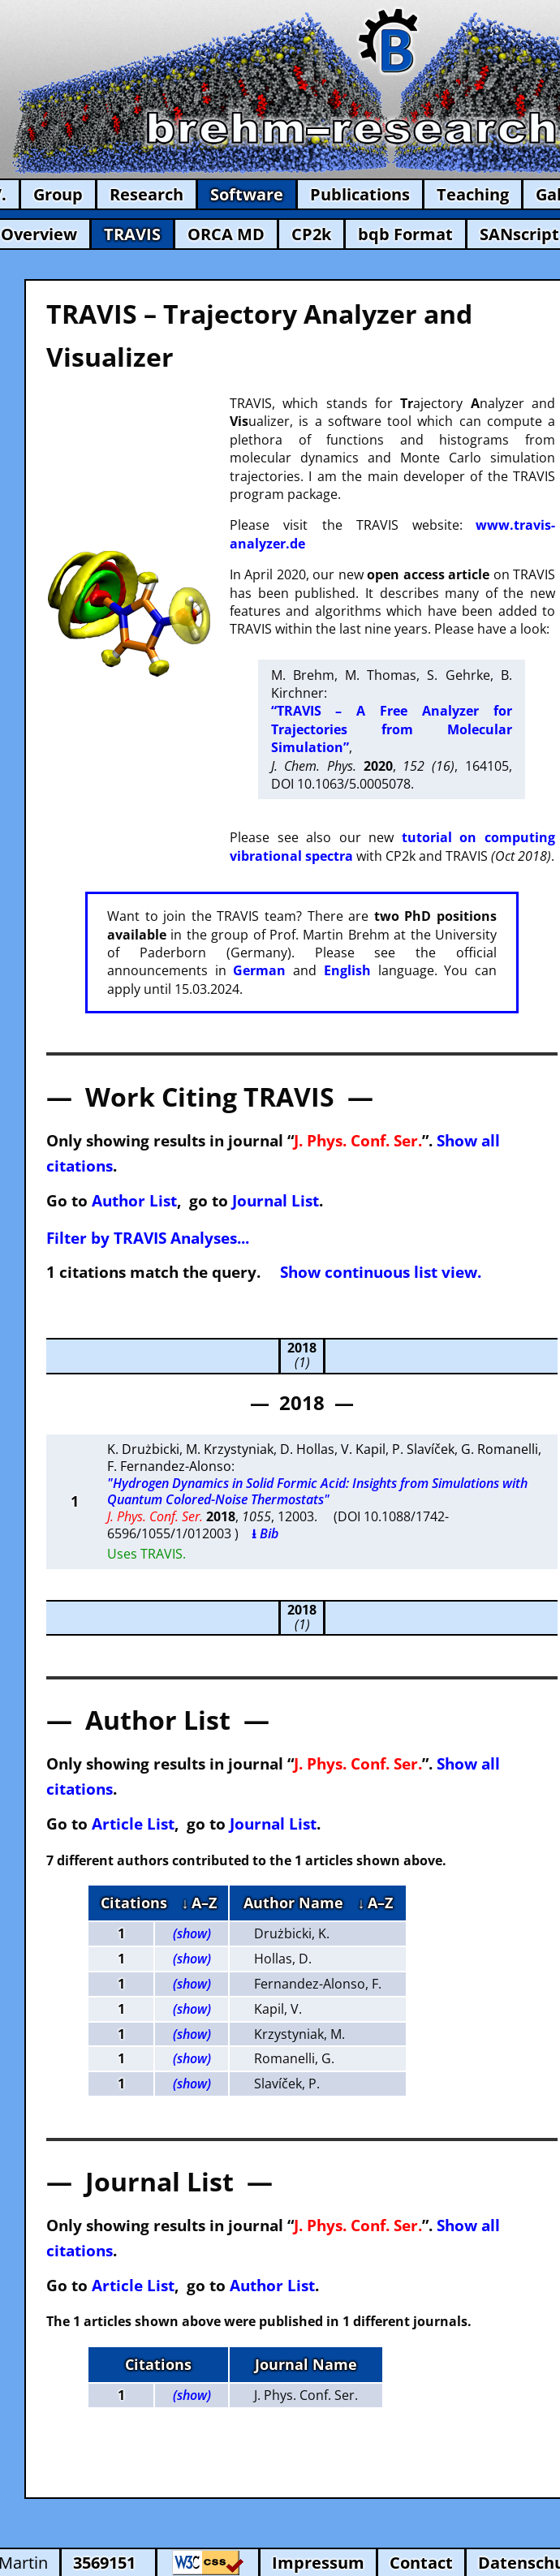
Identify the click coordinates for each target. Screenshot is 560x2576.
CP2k (311, 234)
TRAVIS (132, 234)
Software (246, 194)
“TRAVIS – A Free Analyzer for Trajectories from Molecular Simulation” (391, 729)
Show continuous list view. (380, 1272)
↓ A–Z (199, 1902)
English (347, 970)
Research (146, 194)
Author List (134, 1200)
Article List (133, 1823)
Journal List (275, 1200)
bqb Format (405, 234)
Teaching (473, 194)
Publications (360, 194)
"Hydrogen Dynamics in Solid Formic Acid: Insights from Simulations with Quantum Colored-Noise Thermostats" (317, 1491)
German (259, 970)
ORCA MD (226, 234)
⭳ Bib (265, 1533)
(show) (192, 1933)
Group (58, 194)
